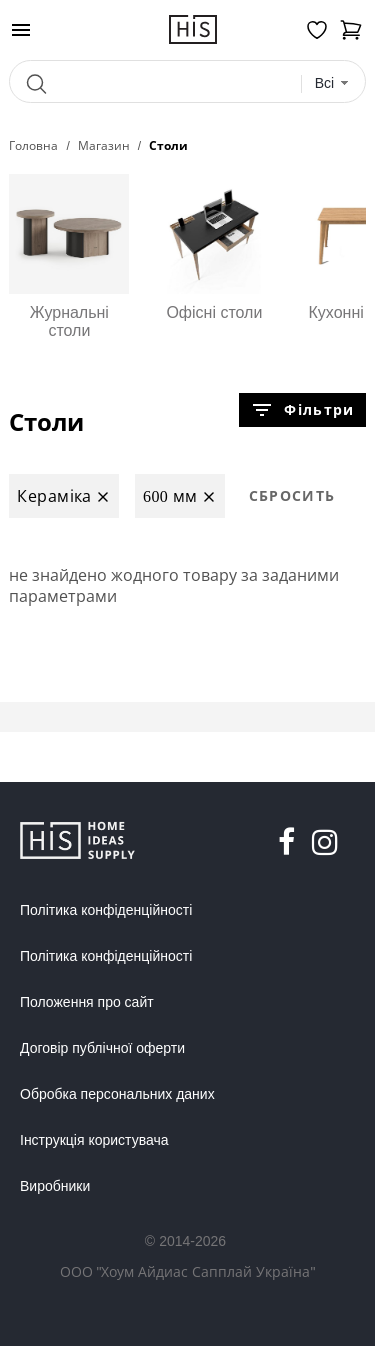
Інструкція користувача (94, 1140)
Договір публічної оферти (102, 1048)
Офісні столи (214, 247)
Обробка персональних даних (117, 1094)
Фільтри (302, 410)
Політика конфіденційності (106, 910)
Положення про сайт (87, 1002)
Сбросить (292, 495)
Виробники (55, 1186)
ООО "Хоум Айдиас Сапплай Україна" (188, 1271)
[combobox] (332, 83)
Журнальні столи (69, 256)
